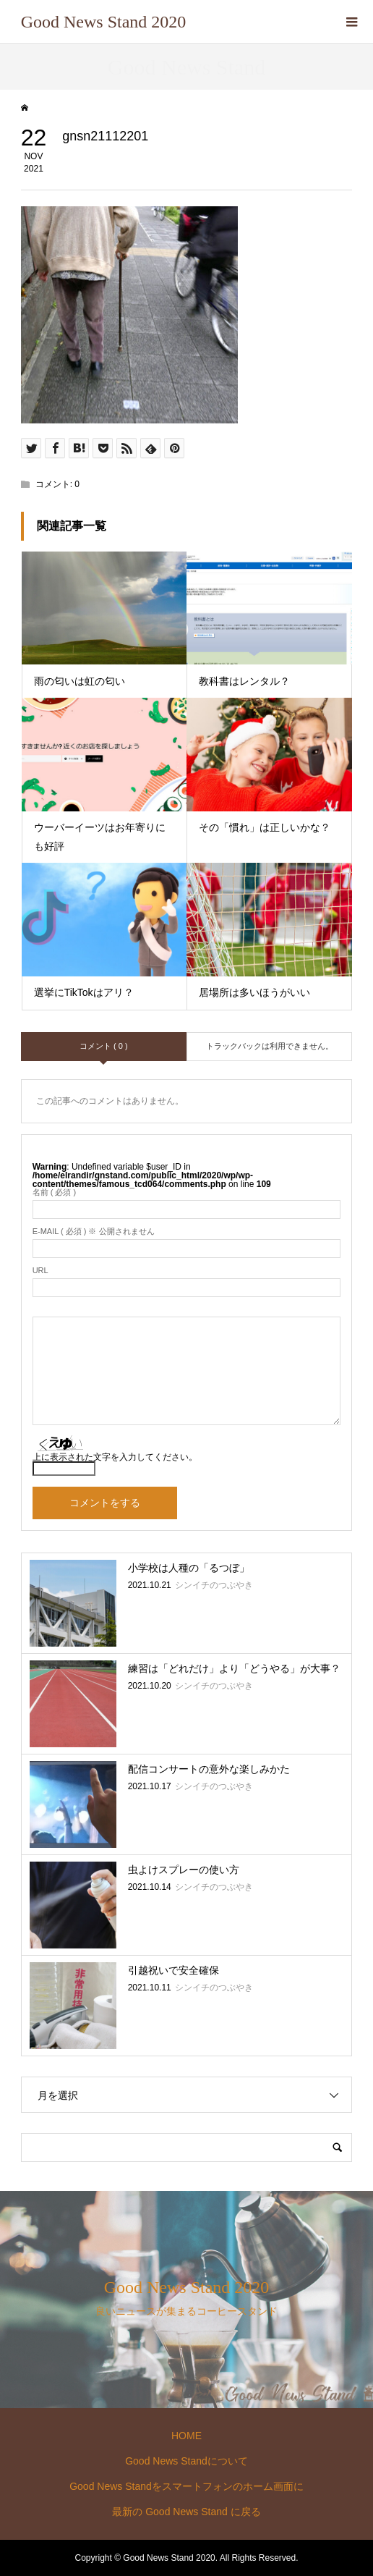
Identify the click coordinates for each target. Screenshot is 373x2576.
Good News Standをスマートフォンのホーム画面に (186, 2486)
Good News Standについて (186, 2461)
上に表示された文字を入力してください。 (115, 1457)
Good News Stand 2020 (103, 21)
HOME (186, 2435)
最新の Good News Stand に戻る (186, 2511)
